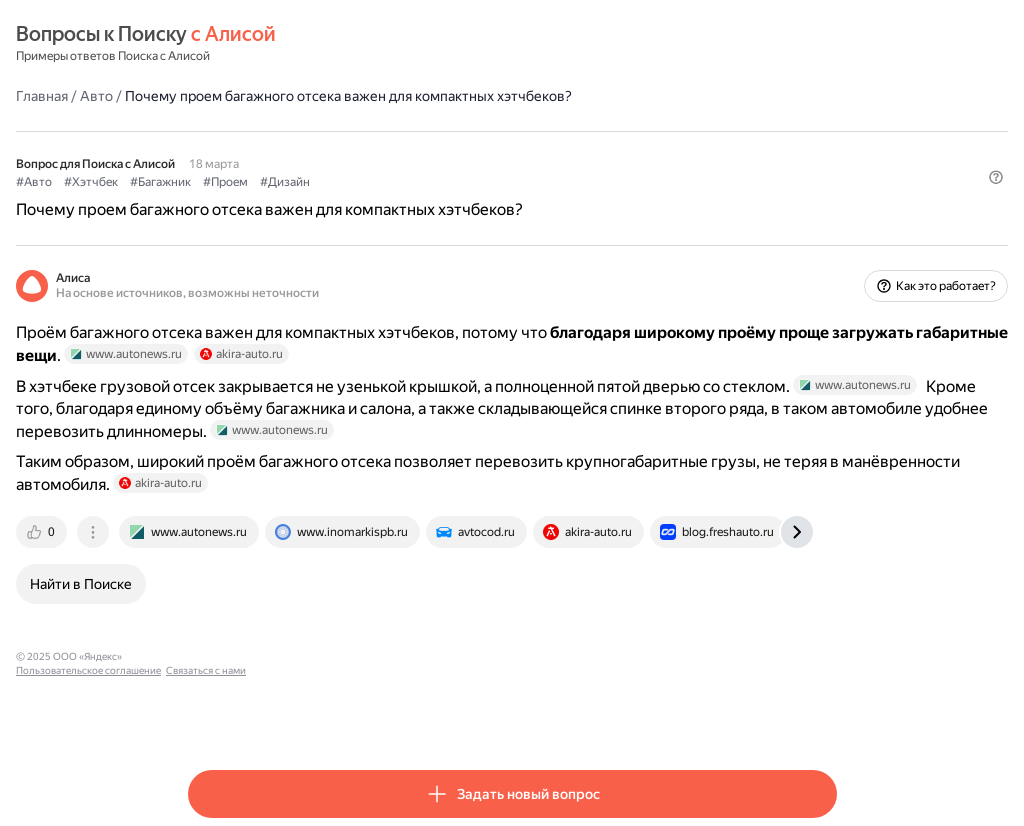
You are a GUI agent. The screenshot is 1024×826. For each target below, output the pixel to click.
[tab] (215, 590)
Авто (268, 95)
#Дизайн (457, 181)
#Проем (397, 181)
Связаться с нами (493, 714)
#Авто (206, 181)
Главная (214, 95)
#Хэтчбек (263, 181)
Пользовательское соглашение (375, 714)
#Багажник (332, 181)
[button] (825, 215)
